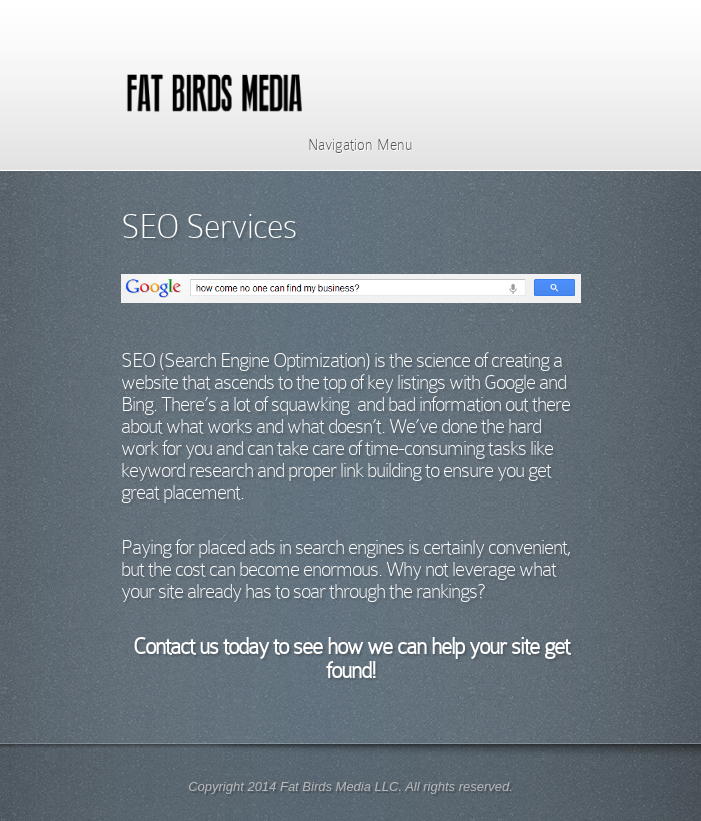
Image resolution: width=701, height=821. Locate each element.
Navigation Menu (347, 145)
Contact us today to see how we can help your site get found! (351, 658)
